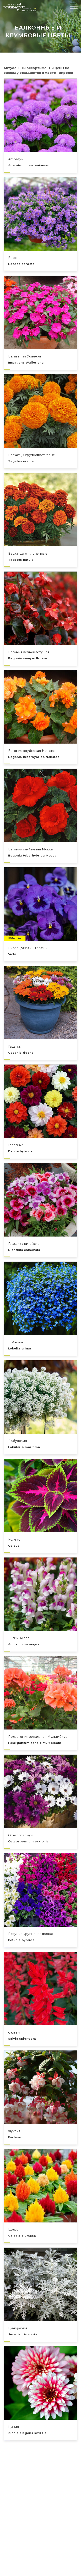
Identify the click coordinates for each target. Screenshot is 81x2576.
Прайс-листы (27, 10)
